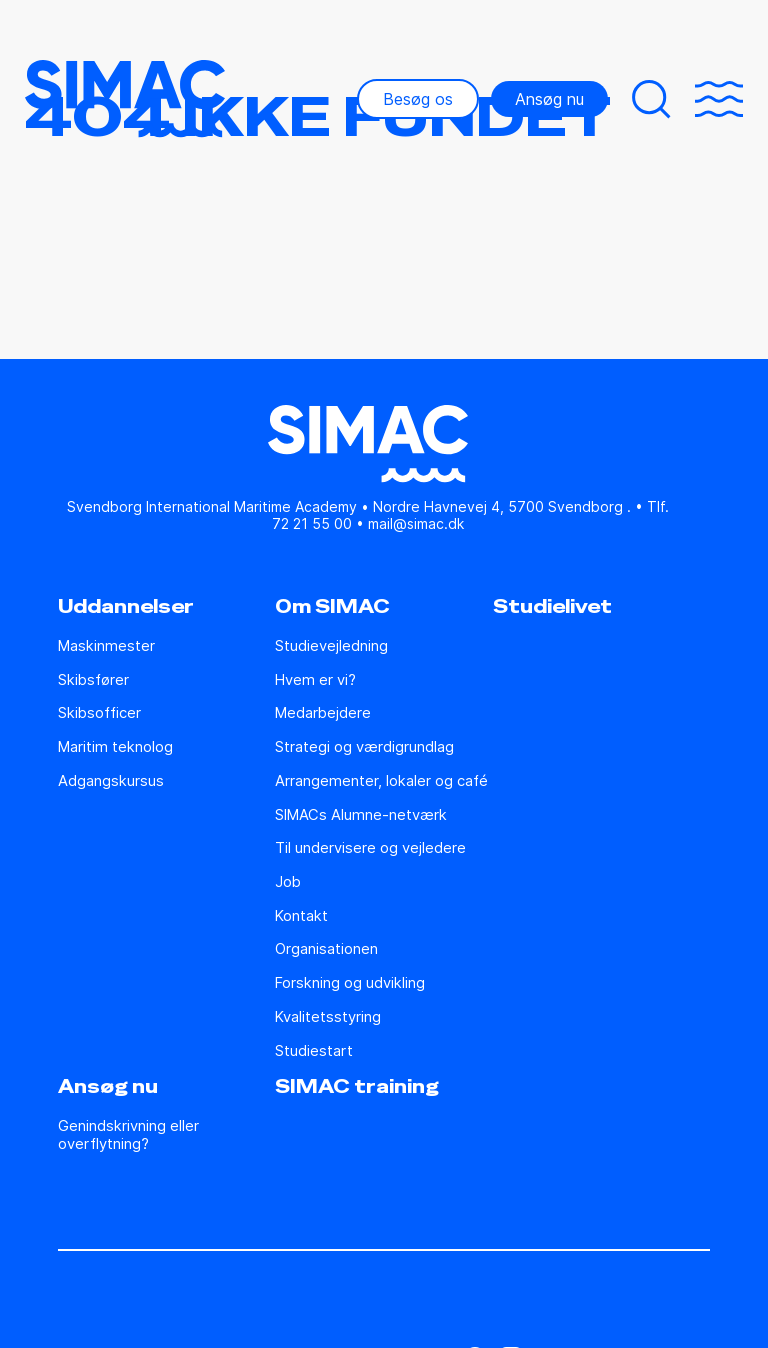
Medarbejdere (323, 713)
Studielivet (552, 607)
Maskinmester (106, 646)
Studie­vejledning (331, 646)
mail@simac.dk (416, 523)
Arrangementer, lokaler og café (381, 781)
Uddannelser (126, 607)
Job (288, 882)
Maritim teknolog (115, 747)
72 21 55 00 (312, 523)
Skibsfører (93, 680)
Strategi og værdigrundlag (364, 747)
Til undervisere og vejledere (370, 848)
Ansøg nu (549, 99)
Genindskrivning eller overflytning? (128, 1135)
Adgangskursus (111, 781)
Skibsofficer (99, 713)
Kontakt (301, 916)
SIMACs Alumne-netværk (361, 815)
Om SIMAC (332, 607)
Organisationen (326, 949)
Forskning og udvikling (350, 983)
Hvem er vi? (315, 680)
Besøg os (418, 99)
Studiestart (314, 1051)
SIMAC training (357, 1087)
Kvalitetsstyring (328, 1017)
